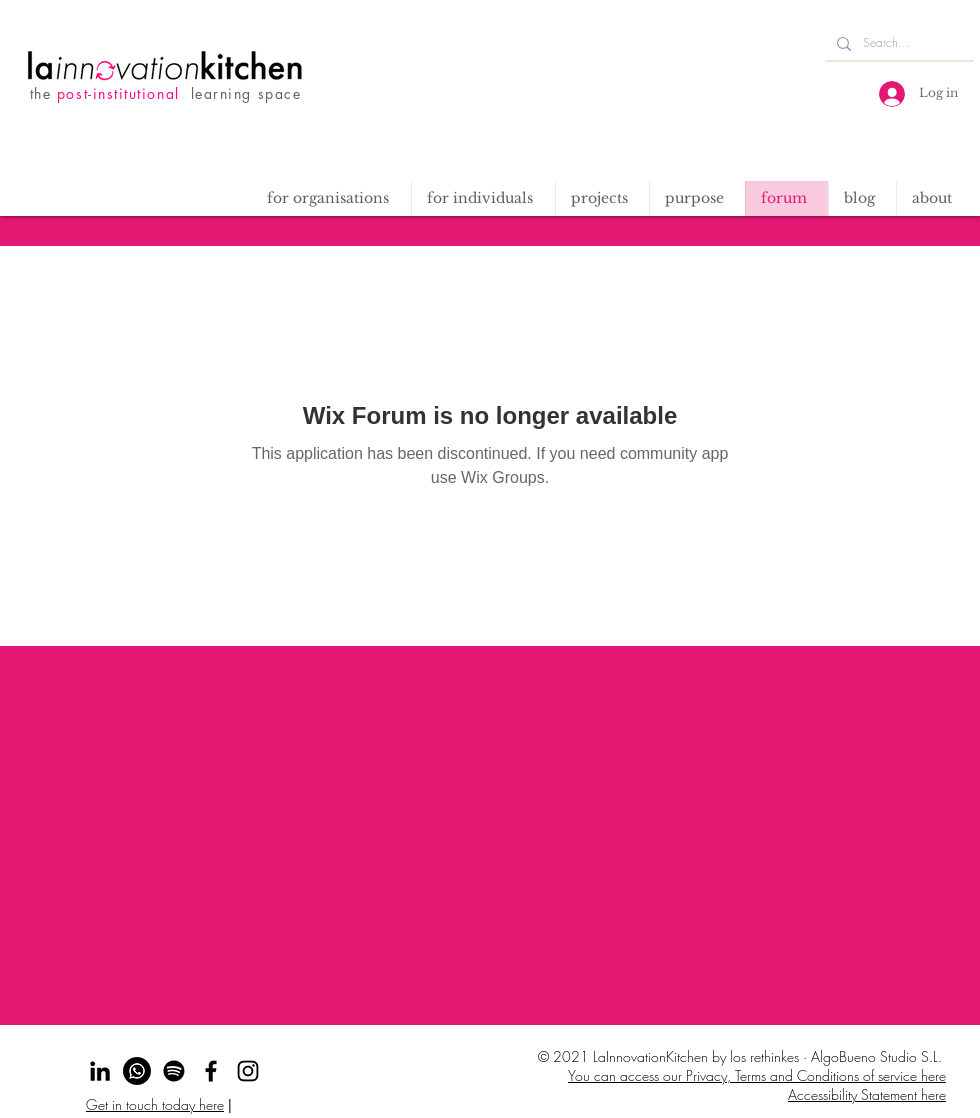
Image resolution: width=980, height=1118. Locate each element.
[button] (602, 198)
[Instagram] (248, 1071)
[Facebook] (211, 1071)
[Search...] (897, 43)
